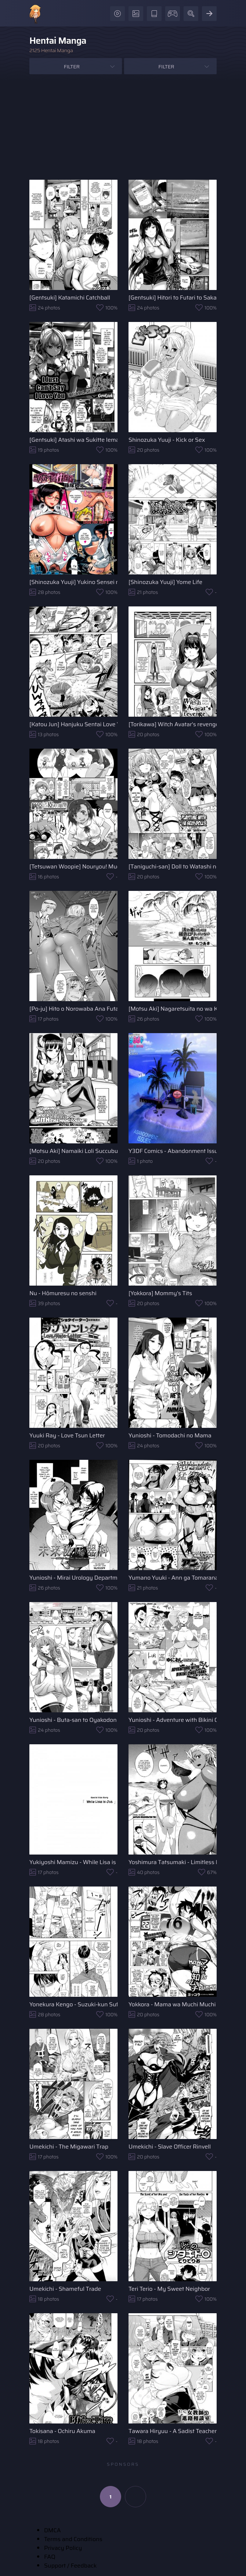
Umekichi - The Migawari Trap (68, 2146)
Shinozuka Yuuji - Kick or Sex (167, 439)
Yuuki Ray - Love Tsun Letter (67, 1435)
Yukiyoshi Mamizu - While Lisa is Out (73, 1862)
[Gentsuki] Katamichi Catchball (69, 297)
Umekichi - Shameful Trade (65, 2288)
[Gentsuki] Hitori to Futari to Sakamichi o (173, 297)
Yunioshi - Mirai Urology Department (73, 1577)
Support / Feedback (70, 2565)
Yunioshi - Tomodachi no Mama (170, 1435)
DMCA (52, 2530)
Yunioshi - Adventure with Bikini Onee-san (173, 1719)
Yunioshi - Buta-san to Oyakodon (73, 1719)
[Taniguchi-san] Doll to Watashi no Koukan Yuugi (173, 866)
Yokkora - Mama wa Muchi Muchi (172, 2004)
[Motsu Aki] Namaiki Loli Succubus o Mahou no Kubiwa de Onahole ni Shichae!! (73, 1151)
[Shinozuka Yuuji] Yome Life (165, 582)
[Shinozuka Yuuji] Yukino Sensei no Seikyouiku (73, 582)
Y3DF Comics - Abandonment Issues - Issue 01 (173, 1151)
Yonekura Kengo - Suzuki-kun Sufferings (73, 2004)
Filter (72, 66)
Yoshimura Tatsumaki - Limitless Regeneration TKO (173, 1862)
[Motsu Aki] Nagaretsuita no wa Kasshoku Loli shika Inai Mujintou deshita (173, 1008)
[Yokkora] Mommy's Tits (160, 1293)
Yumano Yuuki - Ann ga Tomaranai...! (173, 1577)
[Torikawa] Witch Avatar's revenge (173, 724)
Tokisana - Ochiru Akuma (62, 2431)
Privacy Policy (63, 2547)
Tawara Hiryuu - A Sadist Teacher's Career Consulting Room (173, 2431)
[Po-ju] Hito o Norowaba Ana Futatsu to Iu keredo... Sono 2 (73, 1008)
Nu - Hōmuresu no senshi (63, 1293)
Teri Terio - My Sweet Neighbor (169, 2288)
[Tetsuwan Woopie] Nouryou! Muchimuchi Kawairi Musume (73, 866)
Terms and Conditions (73, 2539)
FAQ (49, 2556)
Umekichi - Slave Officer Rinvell (170, 2146)
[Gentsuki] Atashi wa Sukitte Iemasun (73, 439)
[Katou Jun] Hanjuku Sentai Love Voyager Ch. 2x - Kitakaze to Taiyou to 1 (73, 724)
